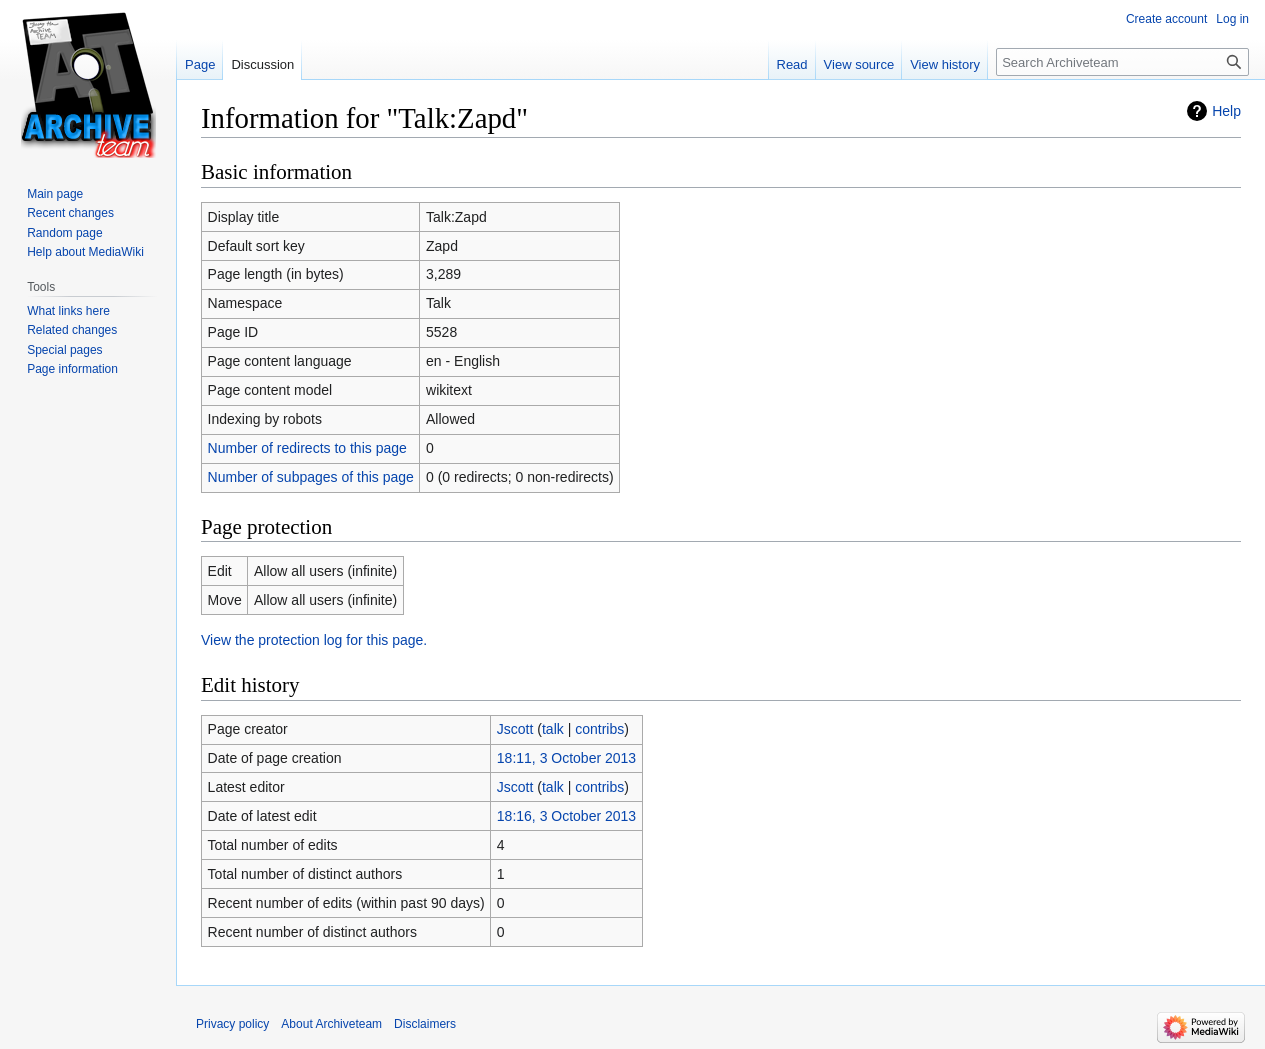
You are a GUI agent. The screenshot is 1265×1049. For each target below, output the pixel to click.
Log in (1232, 19)
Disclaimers (425, 1024)
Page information (72, 369)
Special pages (64, 350)
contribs (599, 729)
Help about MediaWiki (85, 252)
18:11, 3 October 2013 (566, 758)
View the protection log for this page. (314, 640)
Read (792, 64)
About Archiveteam (331, 1024)
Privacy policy (232, 1024)
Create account (1166, 19)
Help (1226, 111)
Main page (55, 194)
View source (859, 64)
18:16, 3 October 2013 (566, 816)
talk (553, 729)
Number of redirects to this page (307, 448)
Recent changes (70, 213)
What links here (68, 311)
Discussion (262, 64)
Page (200, 64)
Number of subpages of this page (311, 477)
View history (945, 64)
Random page (64, 233)
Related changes (72, 330)
